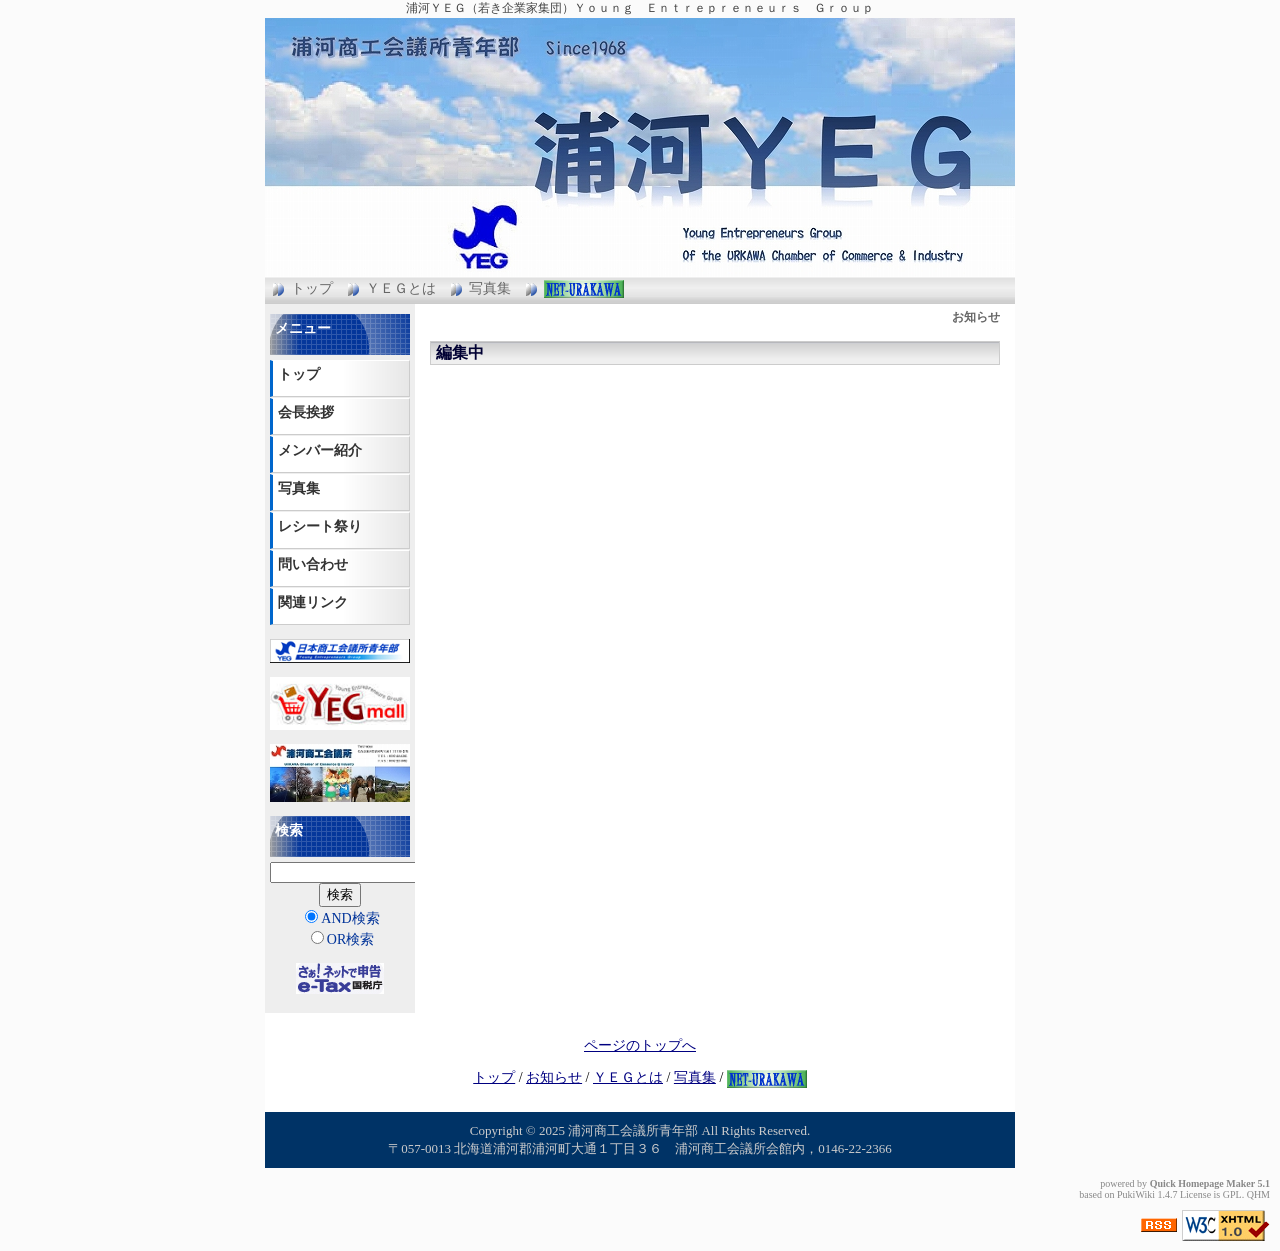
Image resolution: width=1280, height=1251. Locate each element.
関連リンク (313, 602)
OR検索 (342, 939)
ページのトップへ (640, 1045)
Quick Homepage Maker (1202, 1183)
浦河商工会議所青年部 (633, 1130)
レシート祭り (320, 526)
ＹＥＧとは (401, 288)
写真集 (490, 288)
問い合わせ (313, 564)
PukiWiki (1136, 1194)
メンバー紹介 (320, 450)
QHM (1258, 1194)
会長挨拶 (306, 412)
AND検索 (342, 918)
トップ (312, 288)
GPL (1232, 1194)
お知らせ (554, 1077)
